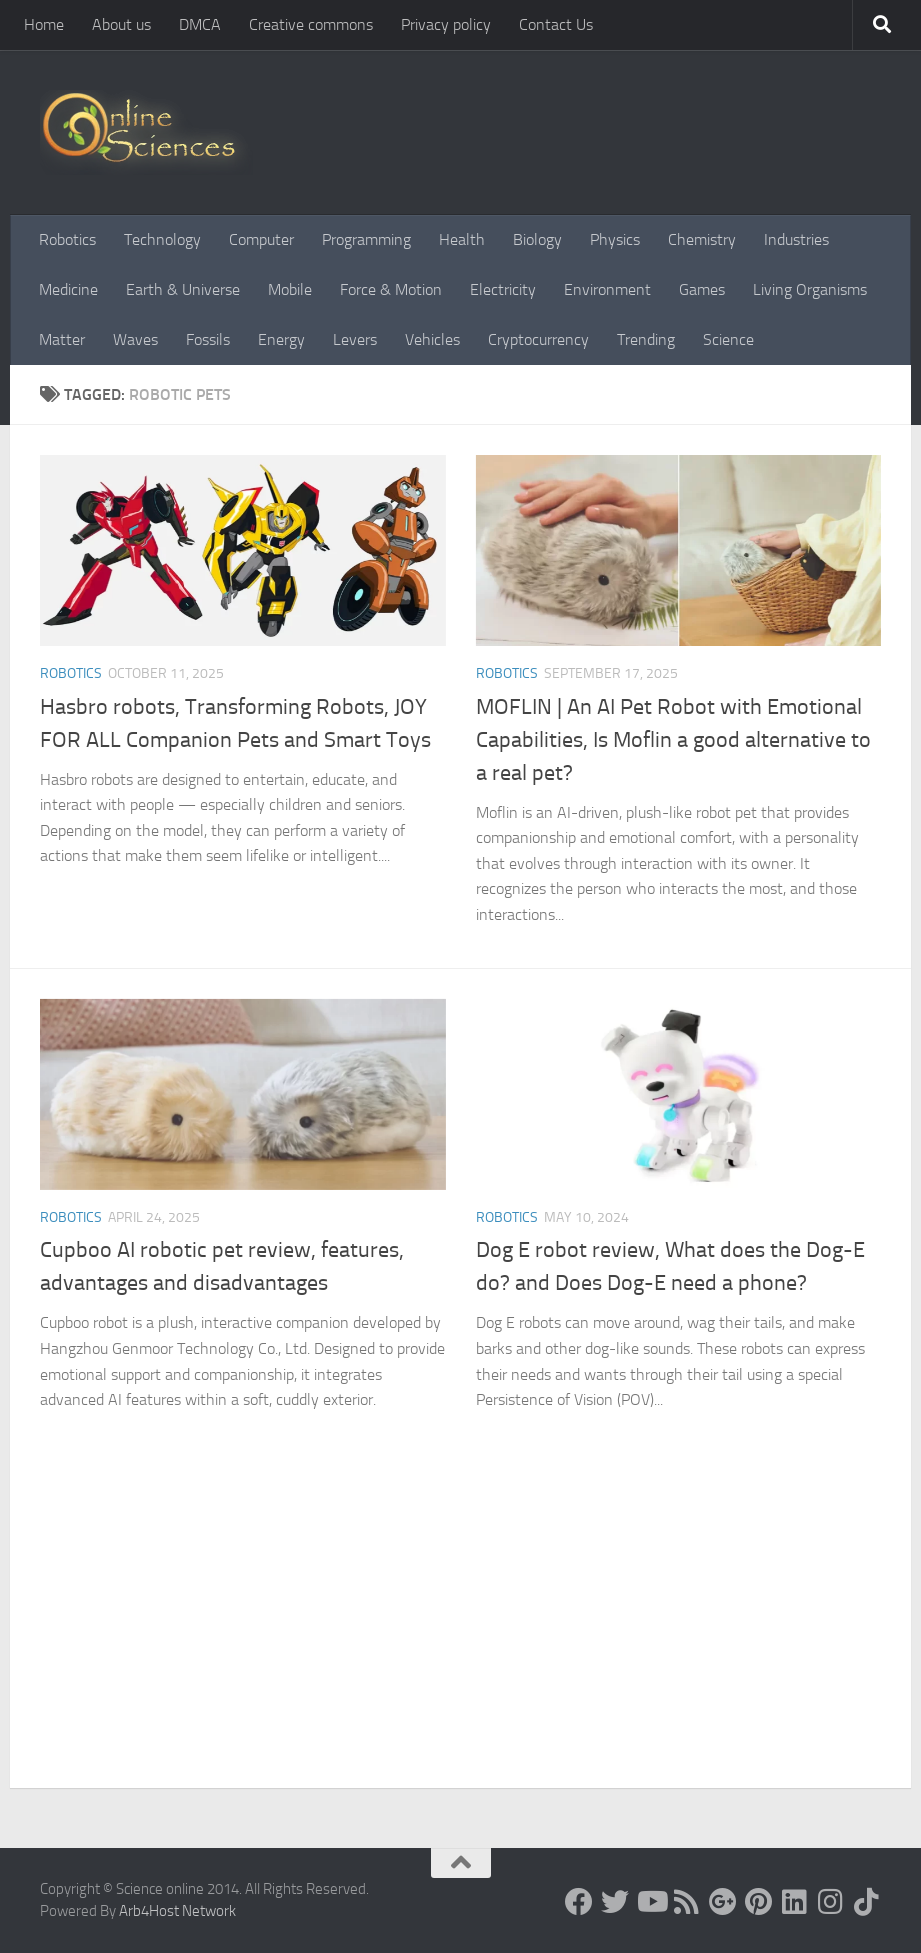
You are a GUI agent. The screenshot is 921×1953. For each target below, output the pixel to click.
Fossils (208, 339)
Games (702, 289)
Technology (162, 239)
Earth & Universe (183, 289)
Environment (607, 289)
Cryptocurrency (538, 339)
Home (44, 24)
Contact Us (556, 24)
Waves (135, 339)
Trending (646, 339)
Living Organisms (810, 289)
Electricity (503, 289)
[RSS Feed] (687, 1902)
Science (728, 339)
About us (121, 24)
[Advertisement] (460, 1638)
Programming (366, 239)
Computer (261, 239)
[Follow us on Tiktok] (867, 1902)
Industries (796, 239)
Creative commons (311, 24)
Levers (355, 339)
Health (462, 239)
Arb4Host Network (177, 1911)
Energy (281, 339)
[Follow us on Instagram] (831, 1902)
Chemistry (702, 239)
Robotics (67, 239)
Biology (537, 239)
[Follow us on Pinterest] (759, 1902)
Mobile (290, 289)
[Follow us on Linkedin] (795, 1902)
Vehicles (432, 339)
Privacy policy (446, 24)
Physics (615, 239)
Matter (62, 339)
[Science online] (579, 1902)
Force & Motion (391, 289)
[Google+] (723, 1902)
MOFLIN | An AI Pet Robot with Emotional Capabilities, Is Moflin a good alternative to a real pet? (673, 740)
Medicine (68, 289)
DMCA (200, 24)
